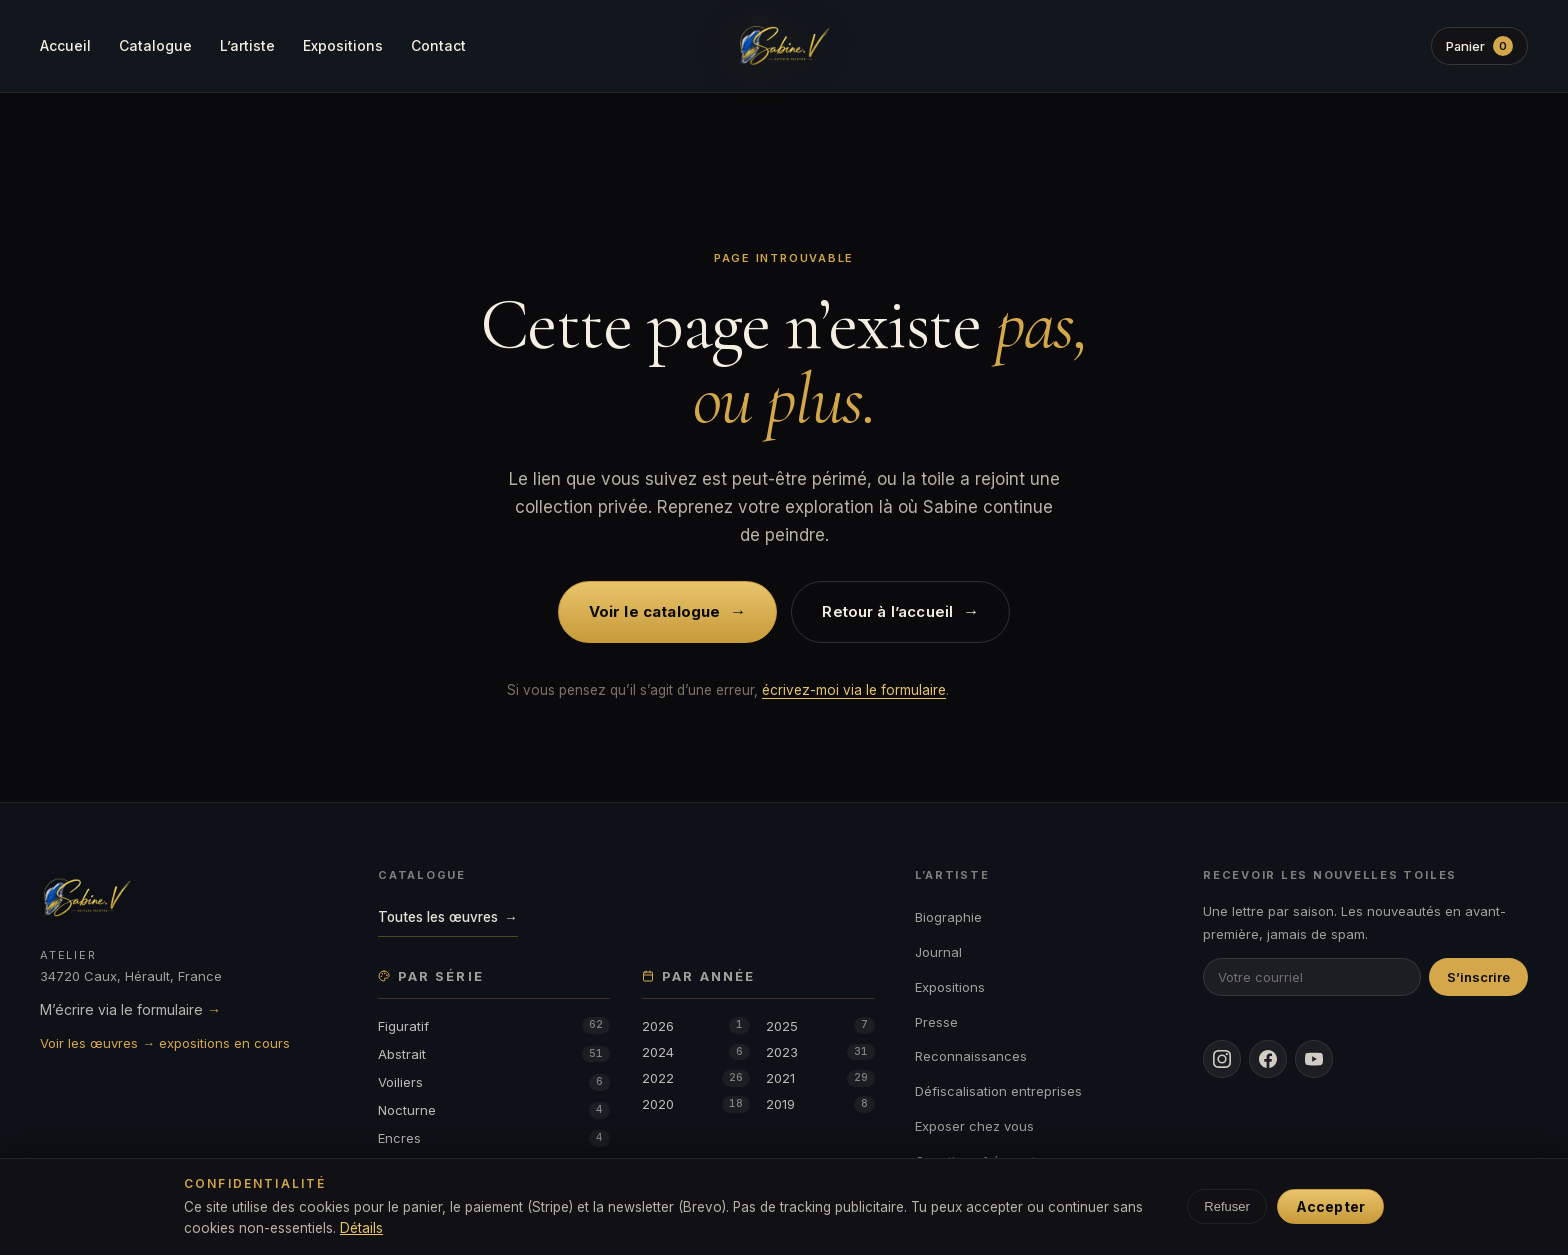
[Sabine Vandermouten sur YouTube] (1314, 1059)
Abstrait (494, 1054)
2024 (696, 1052)
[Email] (1312, 977)
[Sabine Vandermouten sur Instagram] (1222, 1059)
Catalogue (155, 45)
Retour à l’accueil (900, 611)
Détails (361, 1228)
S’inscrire (1478, 977)
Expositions (343, 45)
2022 (696, 1078)
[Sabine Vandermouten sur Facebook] (1268, 1059)
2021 (820, 1078)
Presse (936, 1022)
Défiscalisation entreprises (998, 1091)
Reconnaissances (971, 1056)
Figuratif (494, 1025)
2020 (696, 1104)
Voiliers (494, 1082)
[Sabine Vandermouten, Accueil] (784, 46)
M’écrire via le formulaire (130, 1009)
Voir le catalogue (668, 611)
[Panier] (1479, 46)
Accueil (65, 45)
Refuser (1227, 1206)
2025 (820, 1025)
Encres (494, 1138)
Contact (438, 45)
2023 (820, 1052)
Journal (938, 952)
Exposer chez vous (974, 1126)
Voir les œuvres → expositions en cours (165, 1043)
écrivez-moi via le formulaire (854, 690)
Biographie (948, 917)
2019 (820, 1104)
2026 (696, 1025)
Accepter (1330, 1206)
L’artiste (247, 45)
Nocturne (494, 1110)
